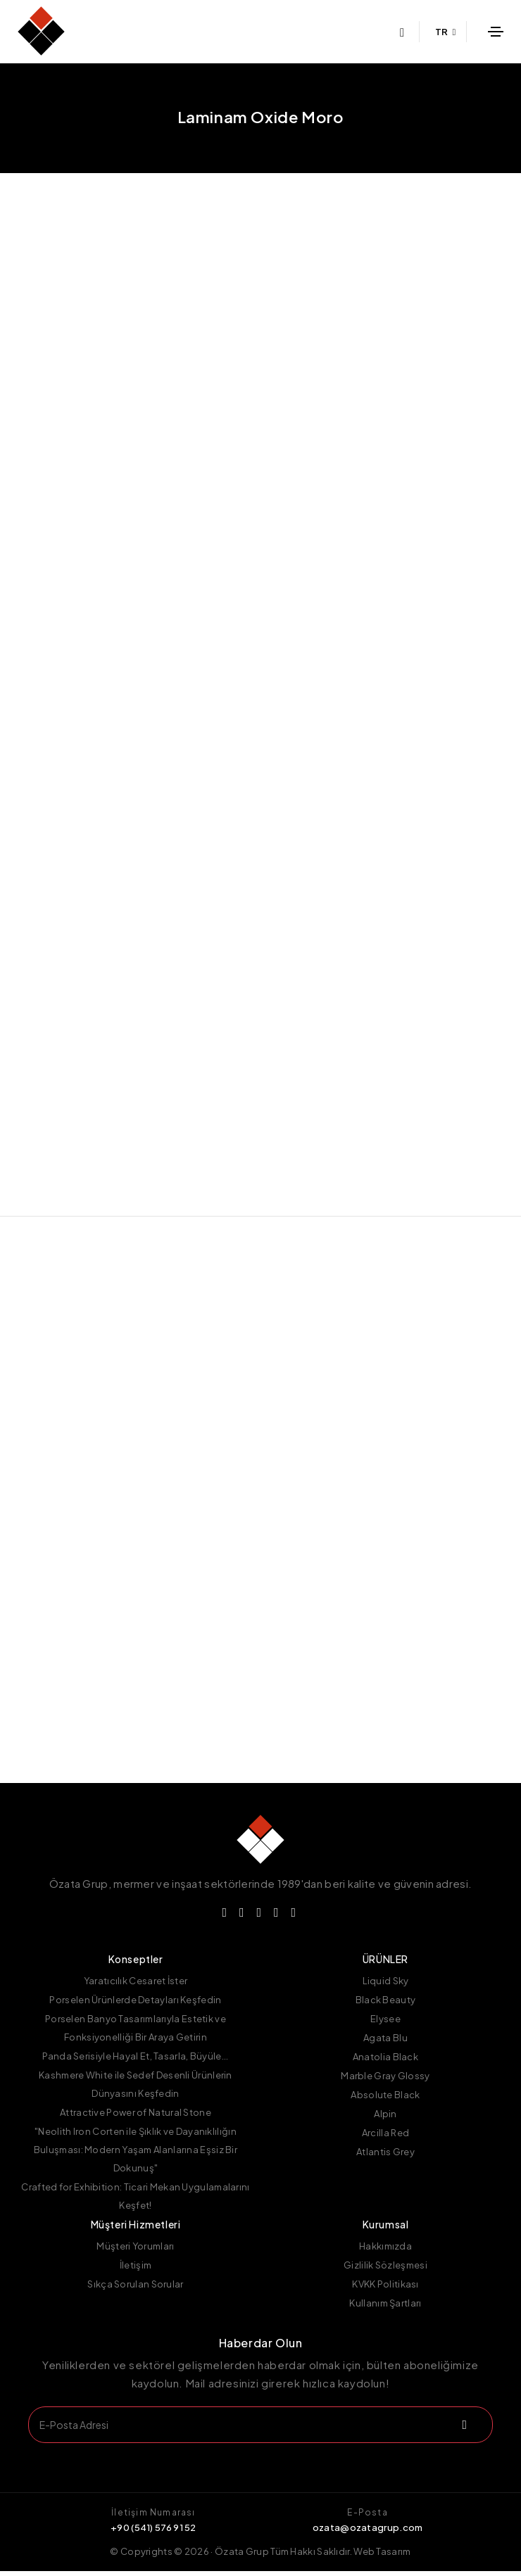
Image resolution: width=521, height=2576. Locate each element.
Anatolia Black (385, 2061)
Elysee (385, 2023)
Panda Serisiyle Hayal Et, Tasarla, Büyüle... (135, 2061)
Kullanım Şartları (385, 2308)
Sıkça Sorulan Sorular (135, 2289)
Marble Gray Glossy (385, 2080)
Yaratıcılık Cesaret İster (136, 1985)
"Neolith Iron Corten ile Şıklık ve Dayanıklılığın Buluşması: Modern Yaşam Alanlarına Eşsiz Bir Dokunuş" (135, 2154)
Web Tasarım (381, 2556)
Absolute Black (385, 2099)
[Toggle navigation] (495, 32)
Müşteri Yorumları (135, 2251)
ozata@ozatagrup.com (368, 2532)
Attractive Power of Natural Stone (135, 2117)
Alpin (385, 2118)
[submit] (462, 2429)
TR (445, 31)
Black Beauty (386, 2004)
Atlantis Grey (385, 2156)
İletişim (135, 2270)
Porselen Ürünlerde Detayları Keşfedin (135, 2004)
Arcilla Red (385, 2137)
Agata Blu (385, 2042)
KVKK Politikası (385, 2289)
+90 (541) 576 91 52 (153, 2532)
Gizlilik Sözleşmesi (385, 2270)
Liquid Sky (386, 1985)
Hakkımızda (385, 2251)
